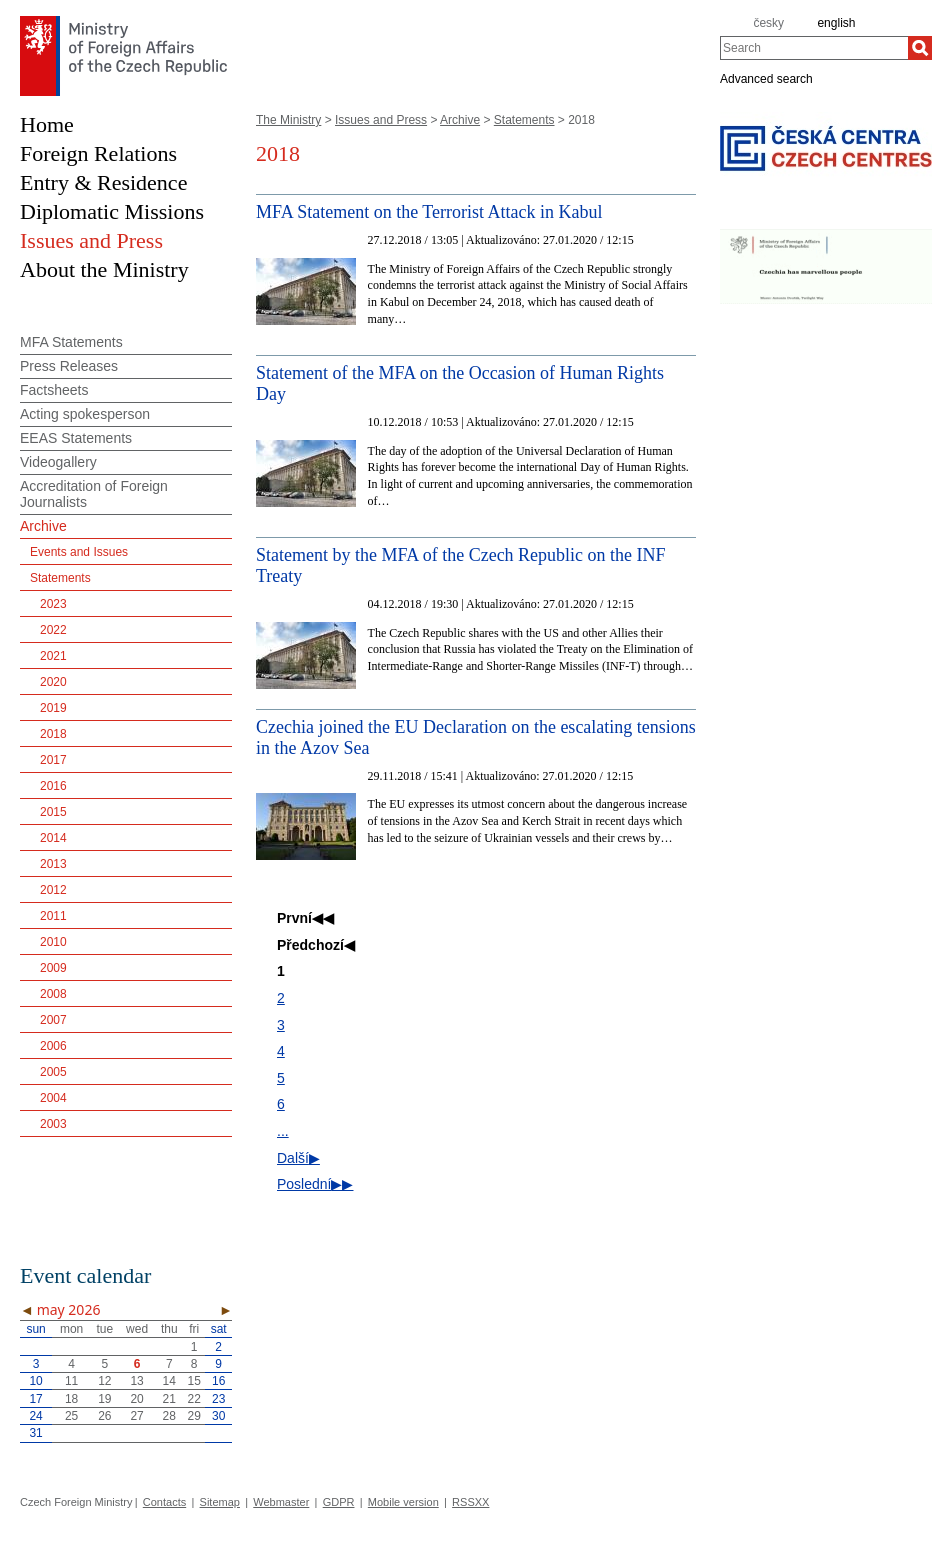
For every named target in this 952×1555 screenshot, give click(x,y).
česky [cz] (768, 23)
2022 (53, 630)
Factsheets (54, 390)
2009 (53, 968)
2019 (53, 708)
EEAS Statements (76, 438)
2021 (53, 656)
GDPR (339, 1502)
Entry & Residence (103, 182)
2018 (53, 734)
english (836, 23)
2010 (53, 942)
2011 (53, 916)
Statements (524, 120)
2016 (53, 786)
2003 (53, 1124)
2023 (53, 604)
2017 (53, 760)
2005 (53, 1072)
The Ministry (288, 120)
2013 (53, 864)
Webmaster (281, 1502)
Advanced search (766, 78)
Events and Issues (79, 552)
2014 (53, 838)
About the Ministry (104, 269)
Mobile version (403, 1502)
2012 (53, 890)
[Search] (920, 48)
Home (47, 124)
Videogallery (58, 462)
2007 (53, 1020)
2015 (53, 812)
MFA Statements (71, 342)
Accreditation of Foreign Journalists (94, 494)
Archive (460, 120)
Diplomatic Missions (112, 211)
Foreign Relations (98, 153)
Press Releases (69, 366)
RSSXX (470, 1502)
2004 (53, 1098)
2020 (53, 682)
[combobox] (814, 48)
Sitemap (220, 1502)
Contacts (164, 1502)
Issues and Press (381, 120)
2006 (53, 1046)
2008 (53, 994)
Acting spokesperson (85, 414)
